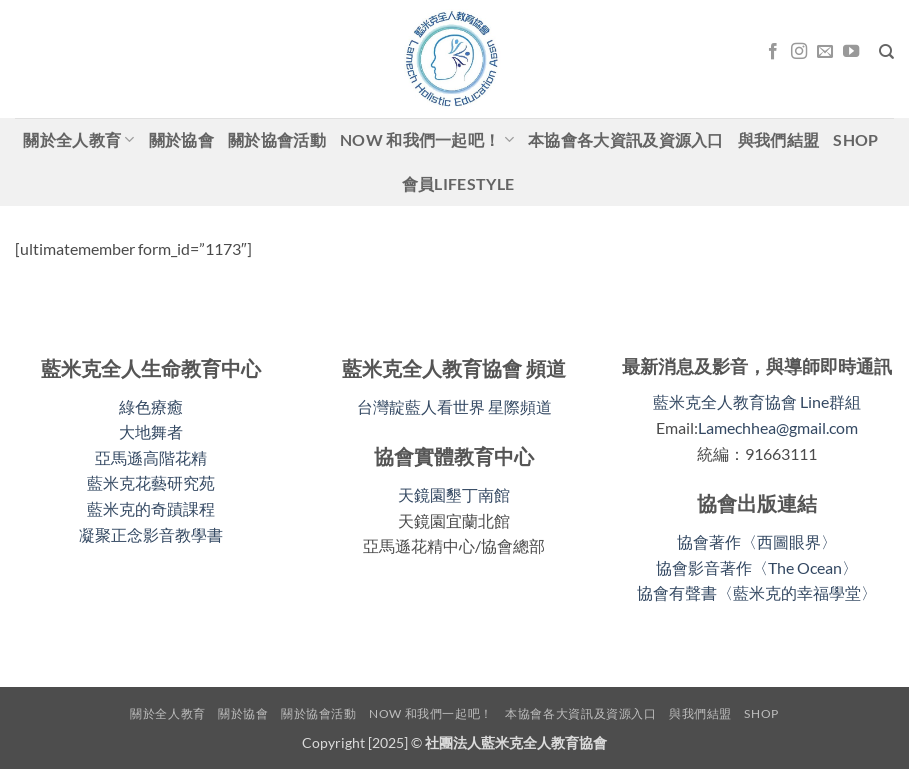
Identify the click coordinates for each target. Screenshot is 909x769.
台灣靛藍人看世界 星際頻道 (454, 406)
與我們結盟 (779, 139)
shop (855, 139)
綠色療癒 (151, 406)
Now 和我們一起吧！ (427, 140)
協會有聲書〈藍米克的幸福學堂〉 (757, 592)
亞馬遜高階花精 (151, 457)
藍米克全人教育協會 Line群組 (757, 401)
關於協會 (181, 139)
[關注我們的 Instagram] (799, 52)
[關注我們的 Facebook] (773, 52)
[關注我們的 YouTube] (851, 52)
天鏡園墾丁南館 (454, 494)
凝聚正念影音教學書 (151, 534)
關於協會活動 (277, 139)
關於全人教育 (78, 140)
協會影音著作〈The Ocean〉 (757, 567)
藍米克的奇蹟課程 (151, 508)
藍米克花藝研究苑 (151, 482)
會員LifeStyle (458, 183)
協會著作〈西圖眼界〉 (757, 541)
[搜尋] (886, 52)
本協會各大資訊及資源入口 (626, 139)
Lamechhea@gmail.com (778, 427)
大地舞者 (151, 431)
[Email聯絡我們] (825, 52)
